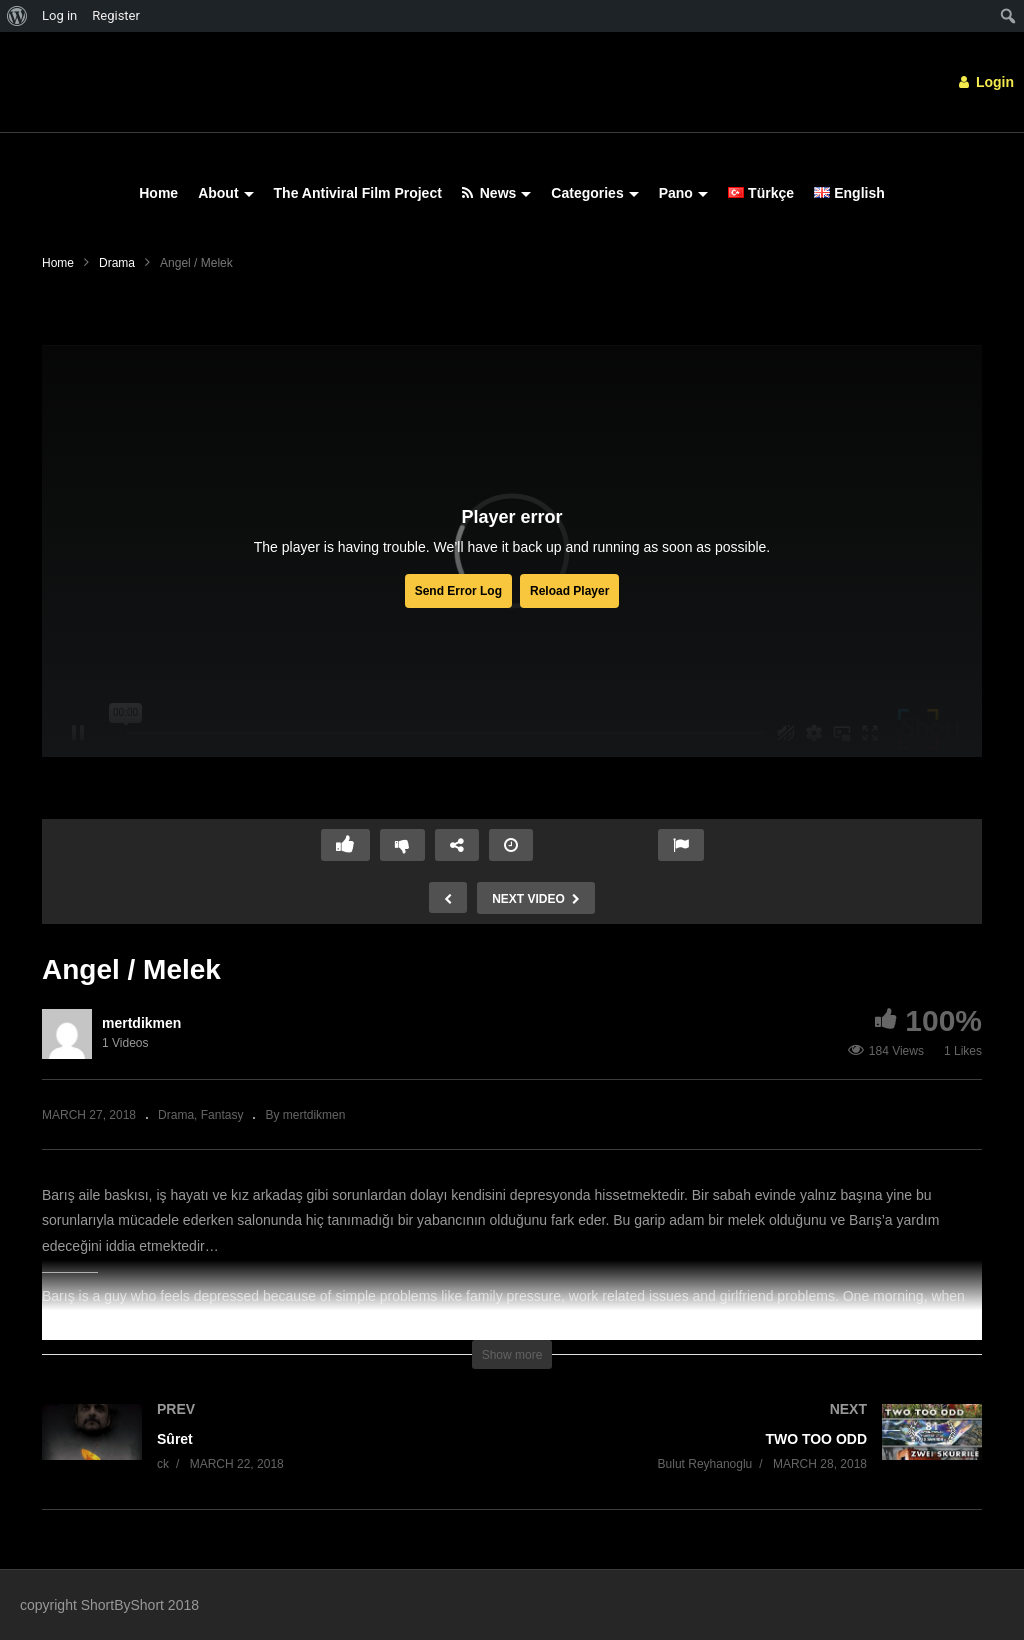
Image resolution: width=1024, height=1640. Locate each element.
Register (116, 15)
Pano (683, 193)
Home (158, 193)
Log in (59, 15)
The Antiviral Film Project (358, 193)
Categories (594, 193)
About (225, 193)
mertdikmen (141, 1023)
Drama (117, 263)
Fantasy (222, 1115)
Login (986, 82)
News (496, 193)
